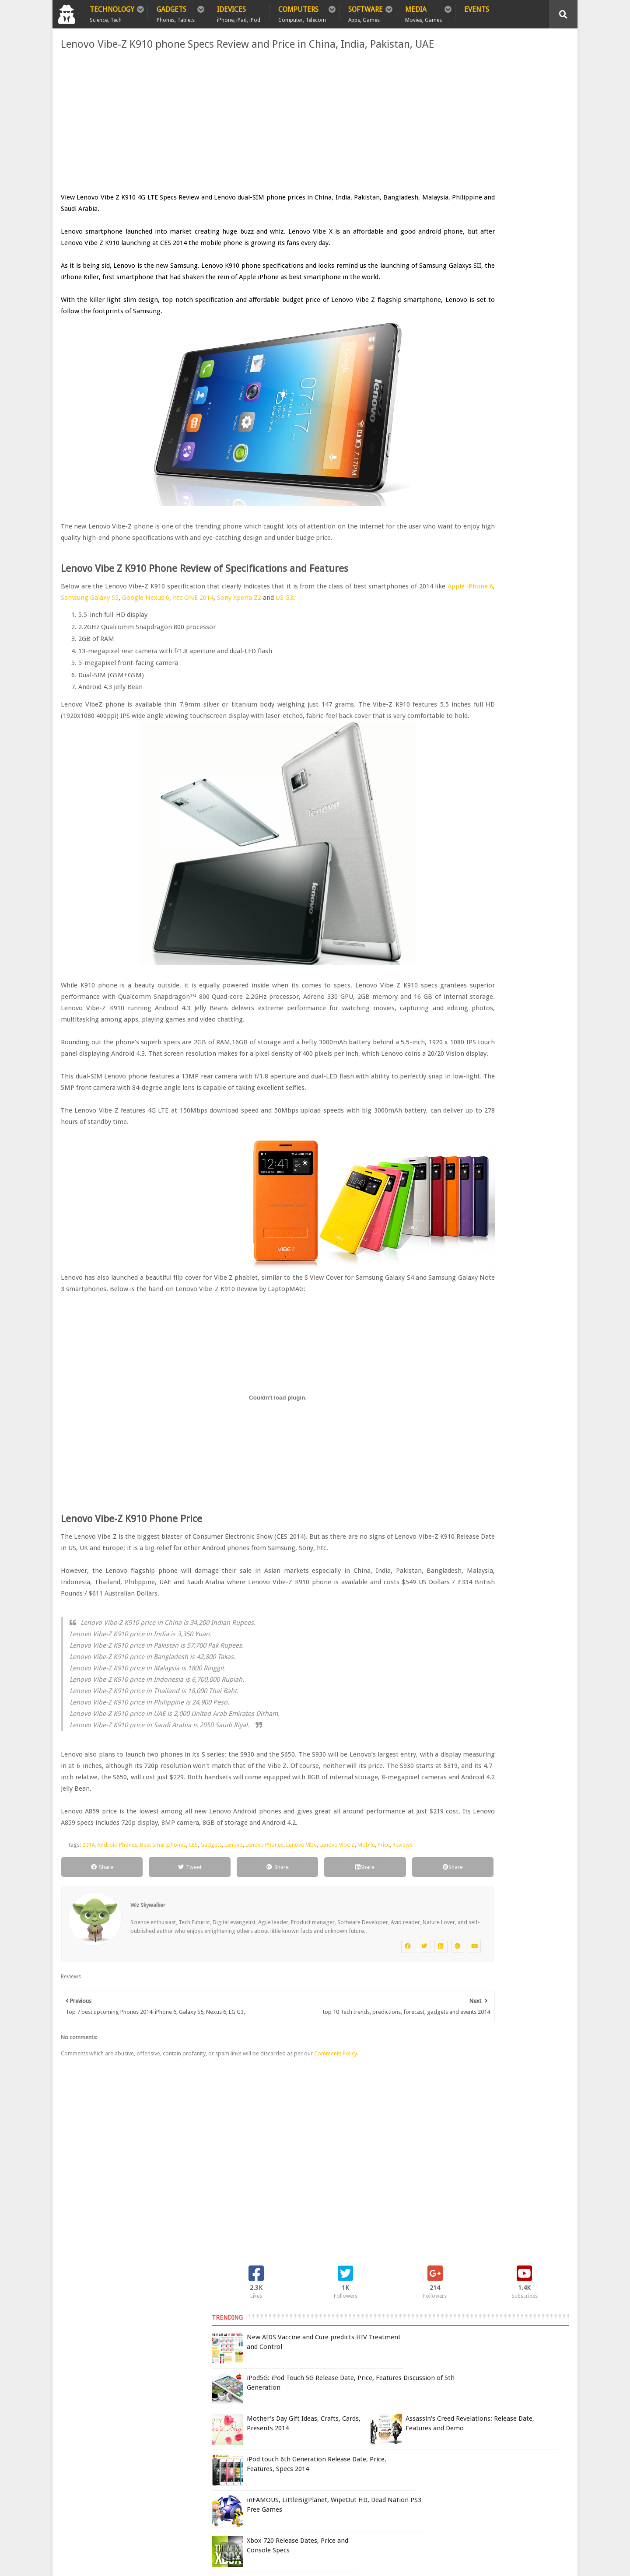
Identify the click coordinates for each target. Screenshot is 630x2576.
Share (90, 2004)
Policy (103, 2433)
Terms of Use (423, 2451)
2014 (85, 1970)
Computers (302, 12)
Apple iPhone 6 (161, 644)
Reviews (74, 1981)
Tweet (158, 2004)
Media (423, 12)
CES (190, 1970)
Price (380, 1970)
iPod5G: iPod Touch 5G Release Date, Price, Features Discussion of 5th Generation (507, 158)
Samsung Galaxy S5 (218, 644)
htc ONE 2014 (326, 644)
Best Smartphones (160, 1970)
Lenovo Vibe (298, 1970)
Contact (216, 2433)
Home (70, 2433)
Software (365, 12)
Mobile (363, 1970)
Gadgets (176, 12)
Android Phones (114, 1970)
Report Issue (462, 2451)
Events (476, 9)
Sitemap (176, 2433)
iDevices (238, 12)
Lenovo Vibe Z (334, 1970)
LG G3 (79, 655)
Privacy (139, 2433)
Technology (112, 12)
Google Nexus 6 (276, 644)
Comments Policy (332, 2210)
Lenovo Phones (261, 1970)
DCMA (456, 2506)
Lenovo (230, 1970)
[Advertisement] (227, 134)
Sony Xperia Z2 (374, 644)
